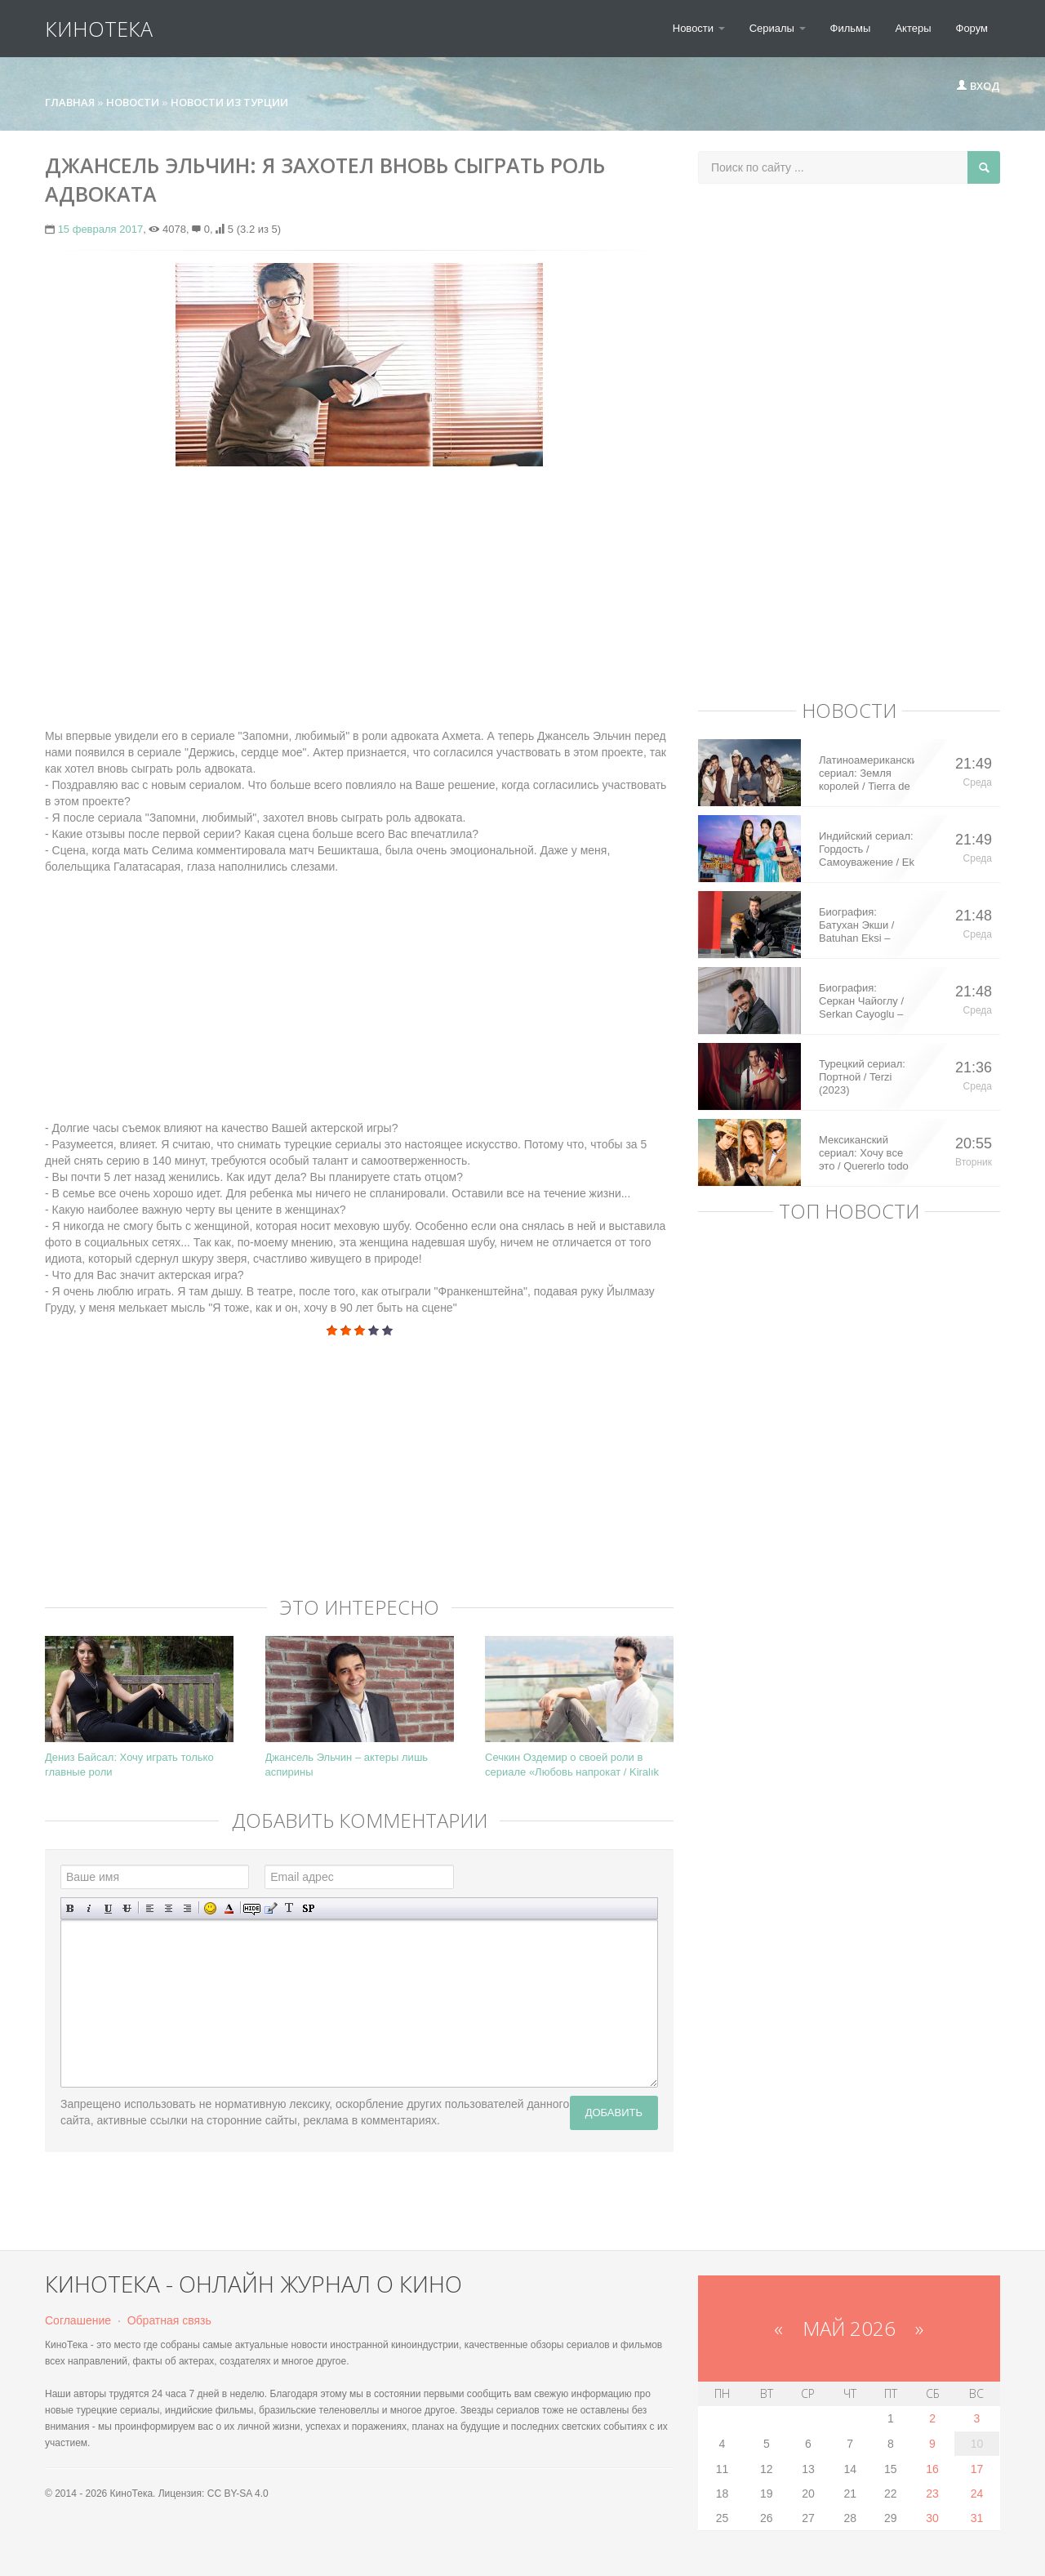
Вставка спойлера (308, 1908)
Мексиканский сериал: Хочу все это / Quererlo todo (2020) (864, 1153)
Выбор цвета (229, 1908)
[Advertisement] (359, 597)
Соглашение (78, 2320)
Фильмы (850, 28)
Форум (972, 28)
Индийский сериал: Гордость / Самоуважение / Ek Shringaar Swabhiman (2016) (866, 849)
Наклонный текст (89, 1908)
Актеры (913, 28)
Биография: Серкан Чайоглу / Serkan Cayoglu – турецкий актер (861, 1001)
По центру (168, 1908)
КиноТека (99, 28)
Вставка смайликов (210, 1908)
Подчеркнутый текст (108, 1908)
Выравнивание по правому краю (187, 1908)
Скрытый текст (251, 1908)
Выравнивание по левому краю (149, 1908)
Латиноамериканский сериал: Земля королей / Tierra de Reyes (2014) (866, 773)
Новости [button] (699, 28)
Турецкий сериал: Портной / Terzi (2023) (862, 1077)
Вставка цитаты (270, 1908)
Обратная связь (169, 2320)
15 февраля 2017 (101, 229)
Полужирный (70, 1908)
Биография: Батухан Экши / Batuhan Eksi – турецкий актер (856, 925)
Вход (978, 85)
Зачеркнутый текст (127, 1908)
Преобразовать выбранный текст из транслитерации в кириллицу (289, 1908)
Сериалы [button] (777, 28)
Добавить (614, 2112)
